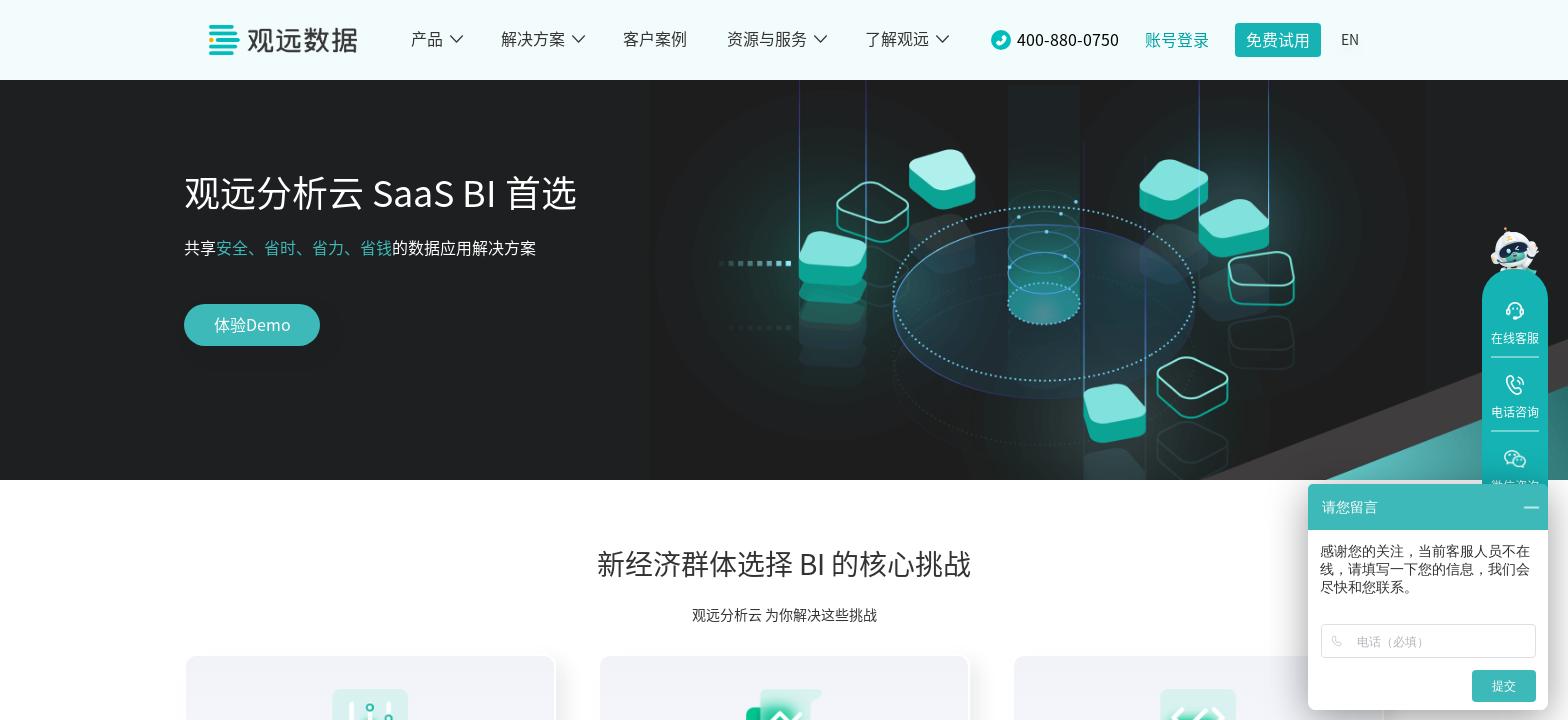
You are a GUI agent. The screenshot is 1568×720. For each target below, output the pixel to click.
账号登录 (1177, 40)
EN (1350, 40)
